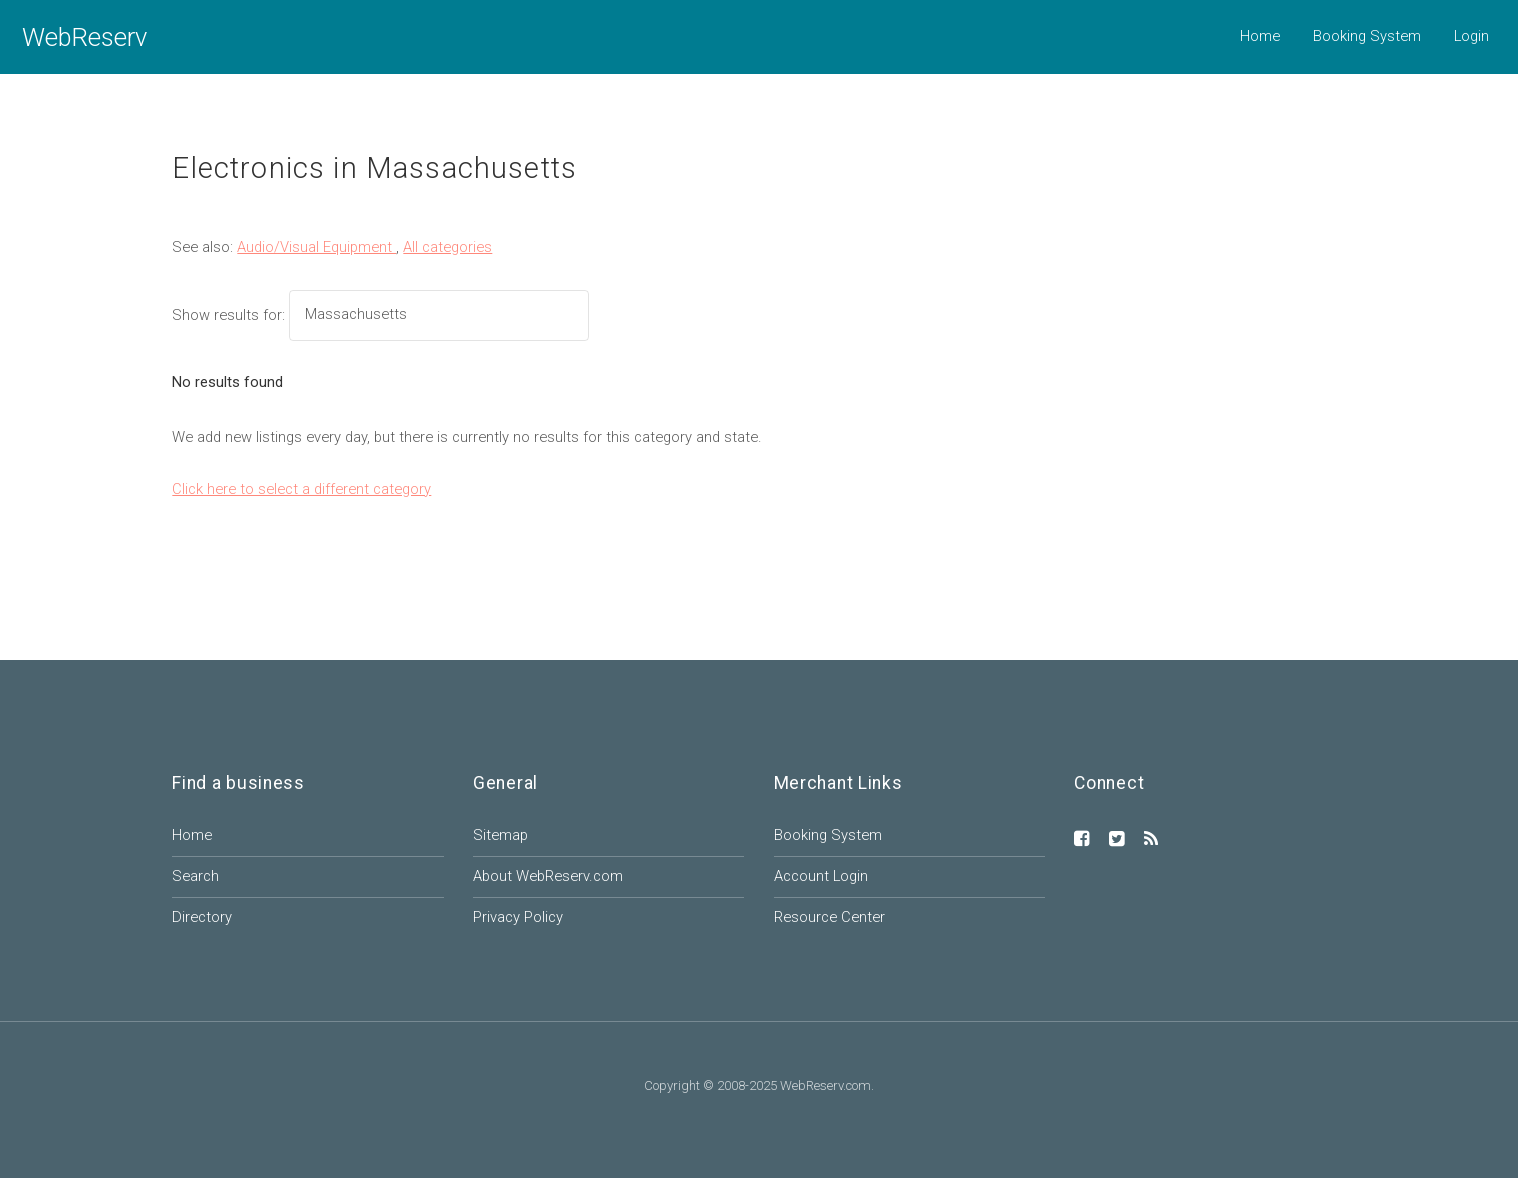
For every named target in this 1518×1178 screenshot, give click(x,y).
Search (195, 876)
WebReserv (84, 37)
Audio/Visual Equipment (316, 247)
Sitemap (500, 835)
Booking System (1367, 36)
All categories (447, 247)
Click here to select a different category (301, 489)
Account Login (821, 876)
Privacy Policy (518, 917)
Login (1471, 36)
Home (1260, 36)
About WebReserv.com (548, 876)
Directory (202, 917)
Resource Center (829, 917)
